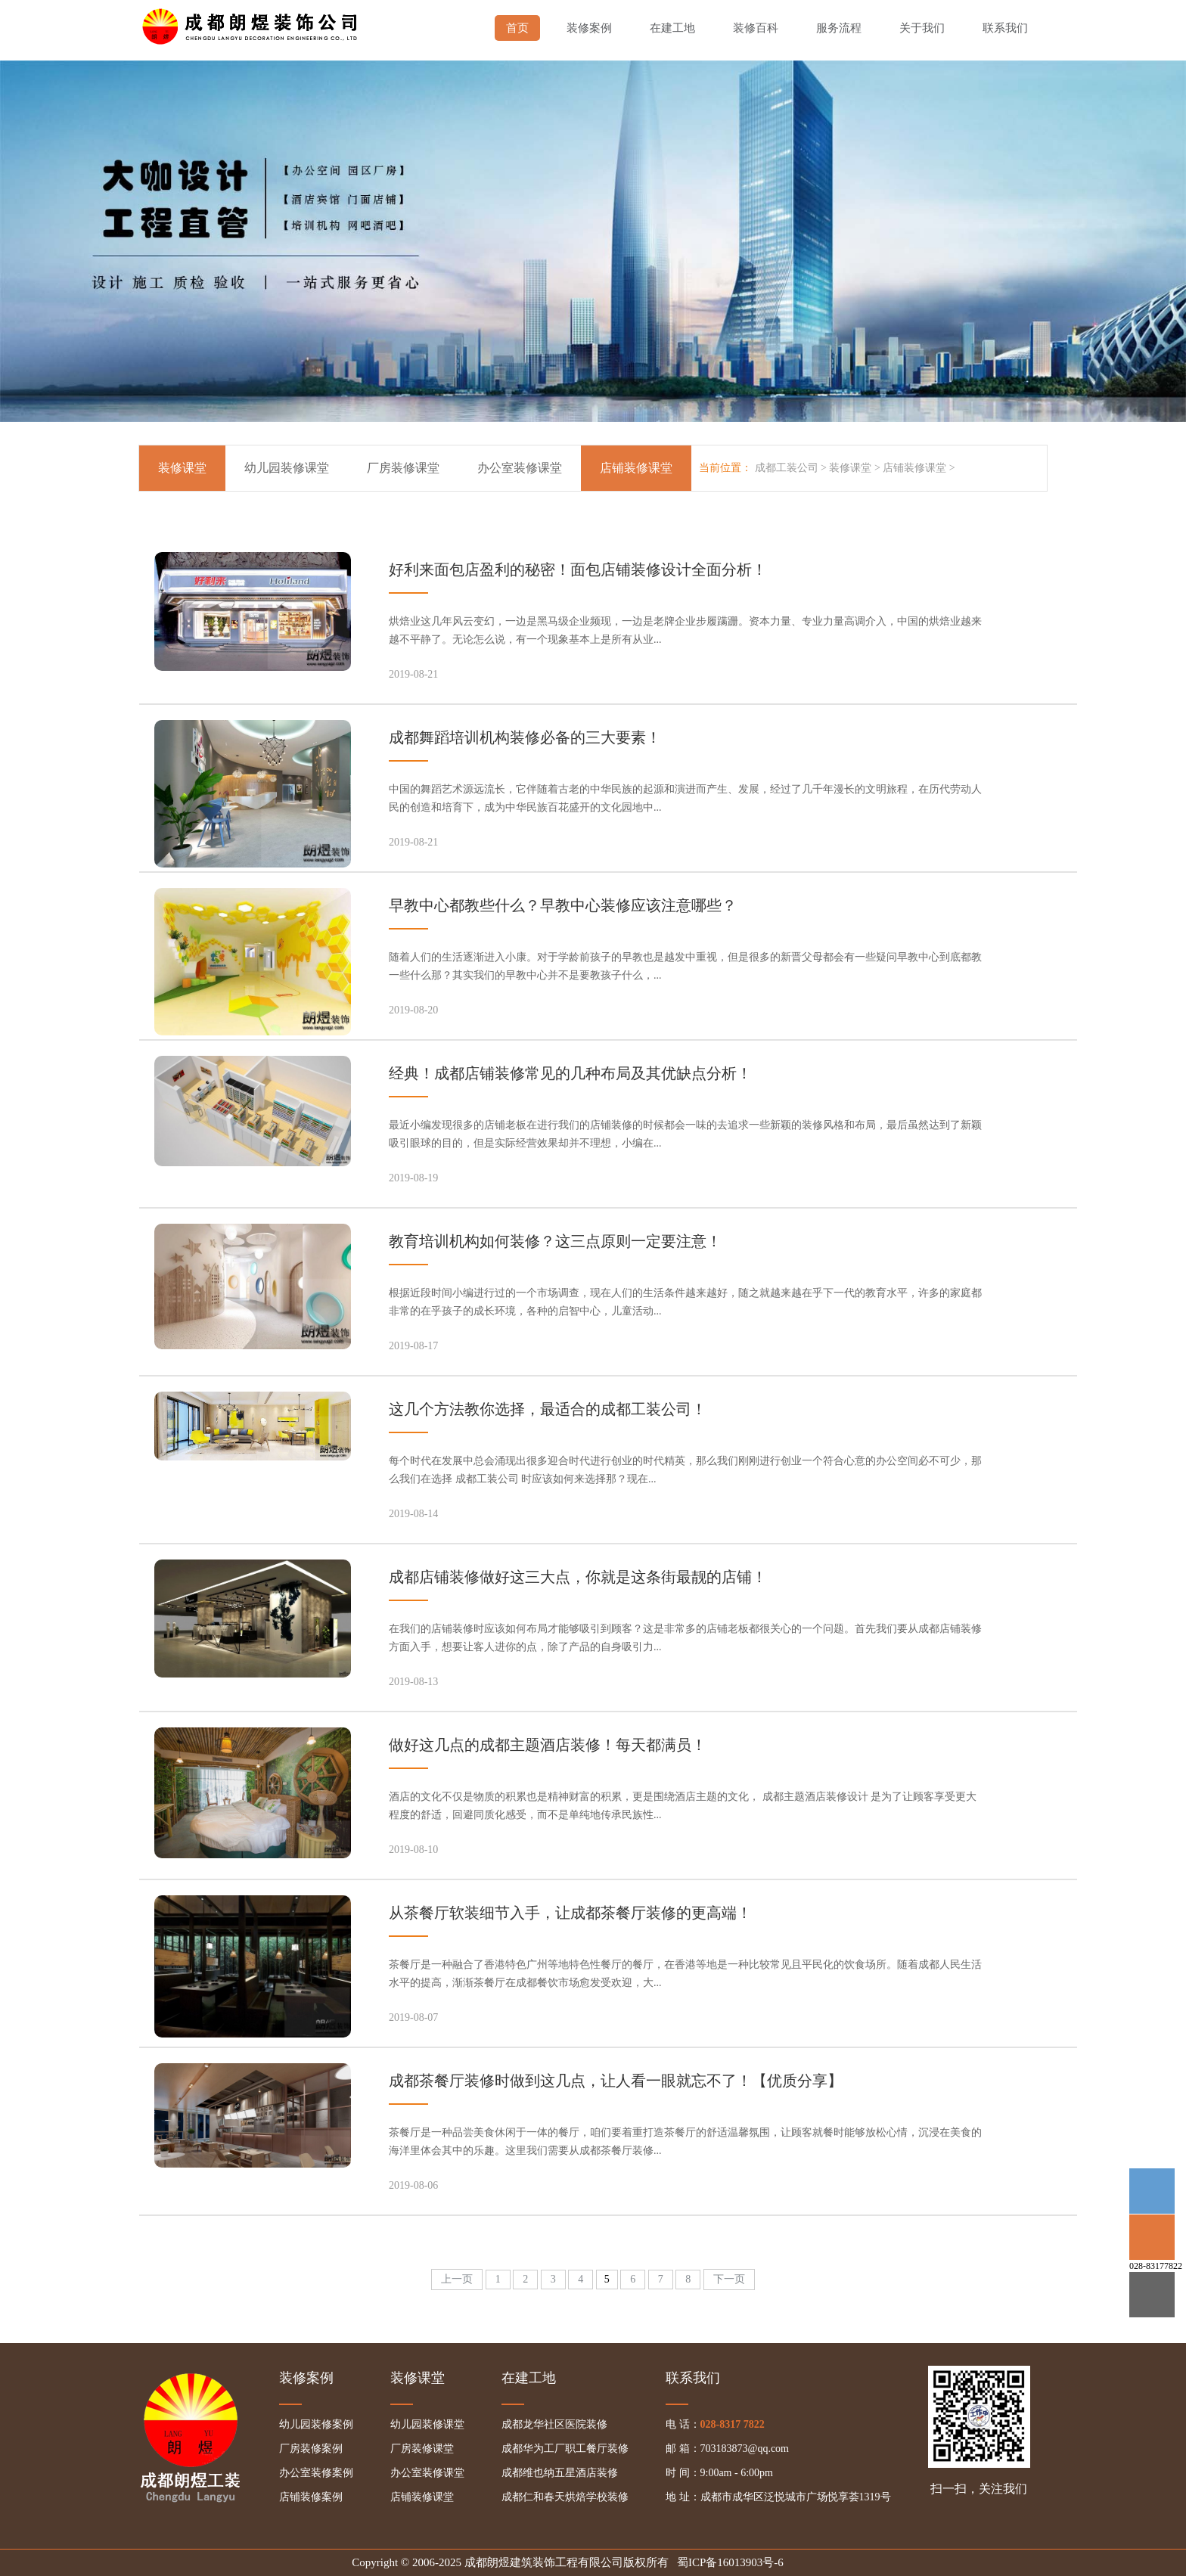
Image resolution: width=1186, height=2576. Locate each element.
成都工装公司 (786, 467)
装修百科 (755, 28)
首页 (517, 28)
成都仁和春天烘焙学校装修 (565, 2497)
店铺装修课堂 (914, 467)
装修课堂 (182, 467)
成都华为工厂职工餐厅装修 (565, 2448)
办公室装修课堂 (519, 467)
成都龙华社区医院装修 (554, 2424)
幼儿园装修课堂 (286, 467)
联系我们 (1005, 28)
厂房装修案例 (311, 2448)
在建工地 (672, 28)
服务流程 (839, 28)
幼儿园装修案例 (316, 2424)
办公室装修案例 (316, 2472)
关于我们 (922, 28)
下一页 (729, 2279)
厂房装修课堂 (403, 467)
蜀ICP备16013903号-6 (730, 2562)
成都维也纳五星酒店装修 (559, 2472)
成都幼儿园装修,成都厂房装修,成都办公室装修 (252, 23)
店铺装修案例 (311, 2497)
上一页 (457, 2279)
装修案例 (589, 28)
